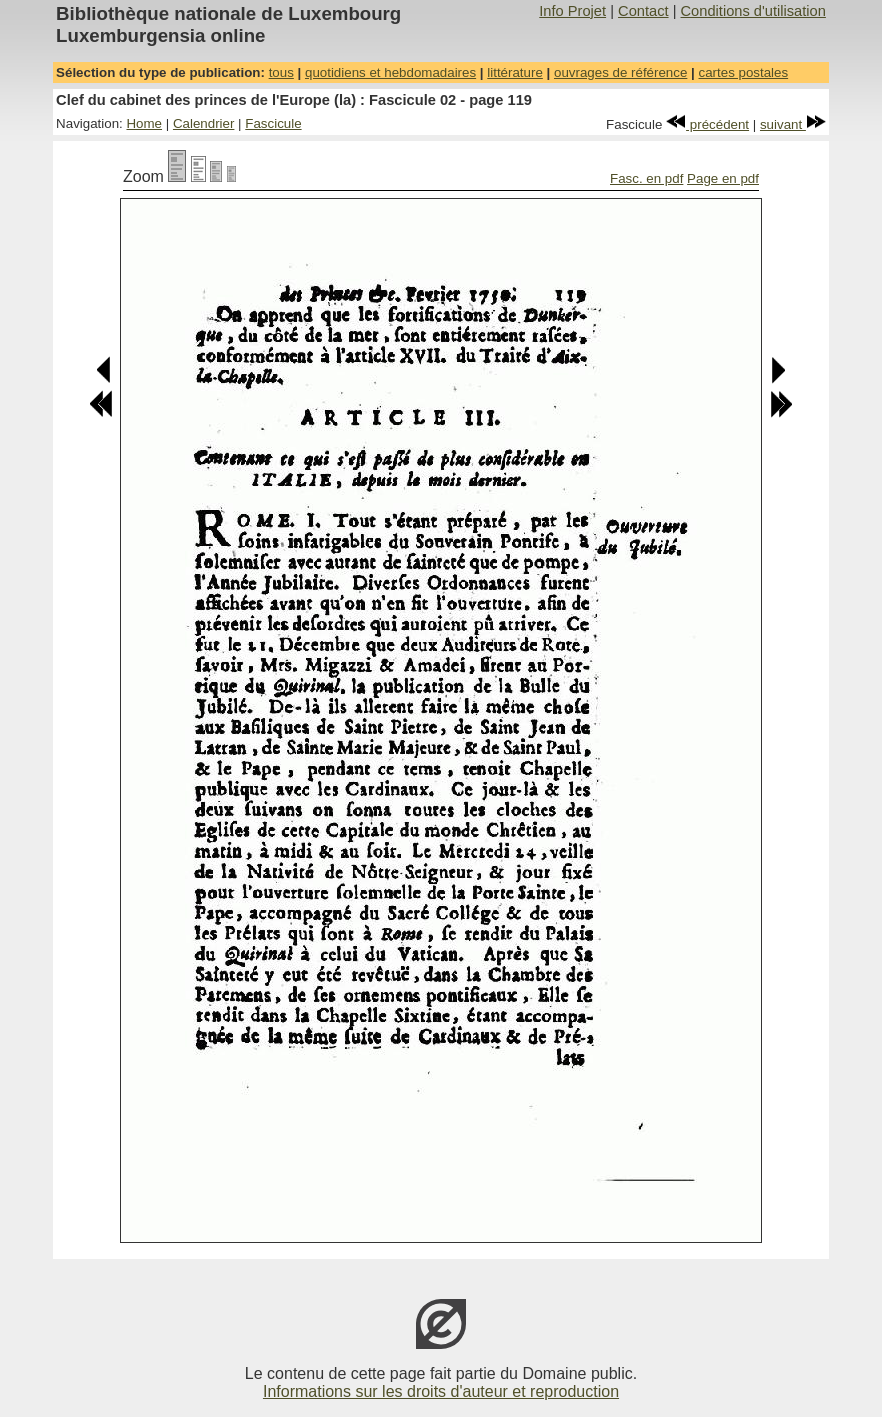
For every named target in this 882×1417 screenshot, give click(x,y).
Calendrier (204, 123)
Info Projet (572, 11)
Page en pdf (723, 178)
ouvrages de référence (620, 72)
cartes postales (744, 72)
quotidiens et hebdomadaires (390, 72)
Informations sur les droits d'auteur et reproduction (441, 1391)
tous (281, 72)
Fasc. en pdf (646, 178)
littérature (515, 72)
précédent (707, 124)
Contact (643, 11)
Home (144, 123)
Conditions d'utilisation (753, 11)
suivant (793, 124)
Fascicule (273, 123)
